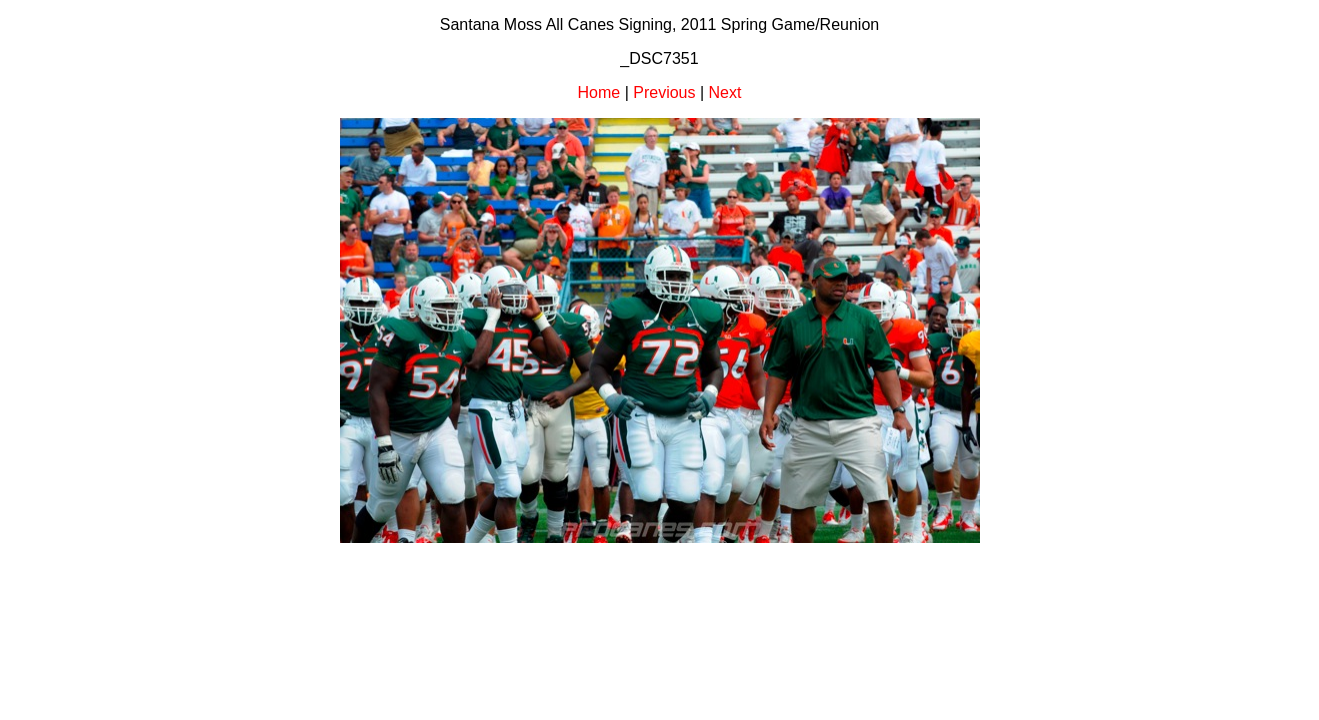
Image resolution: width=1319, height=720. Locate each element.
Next (725, 92)
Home (599, 92)
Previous (664, 92)
